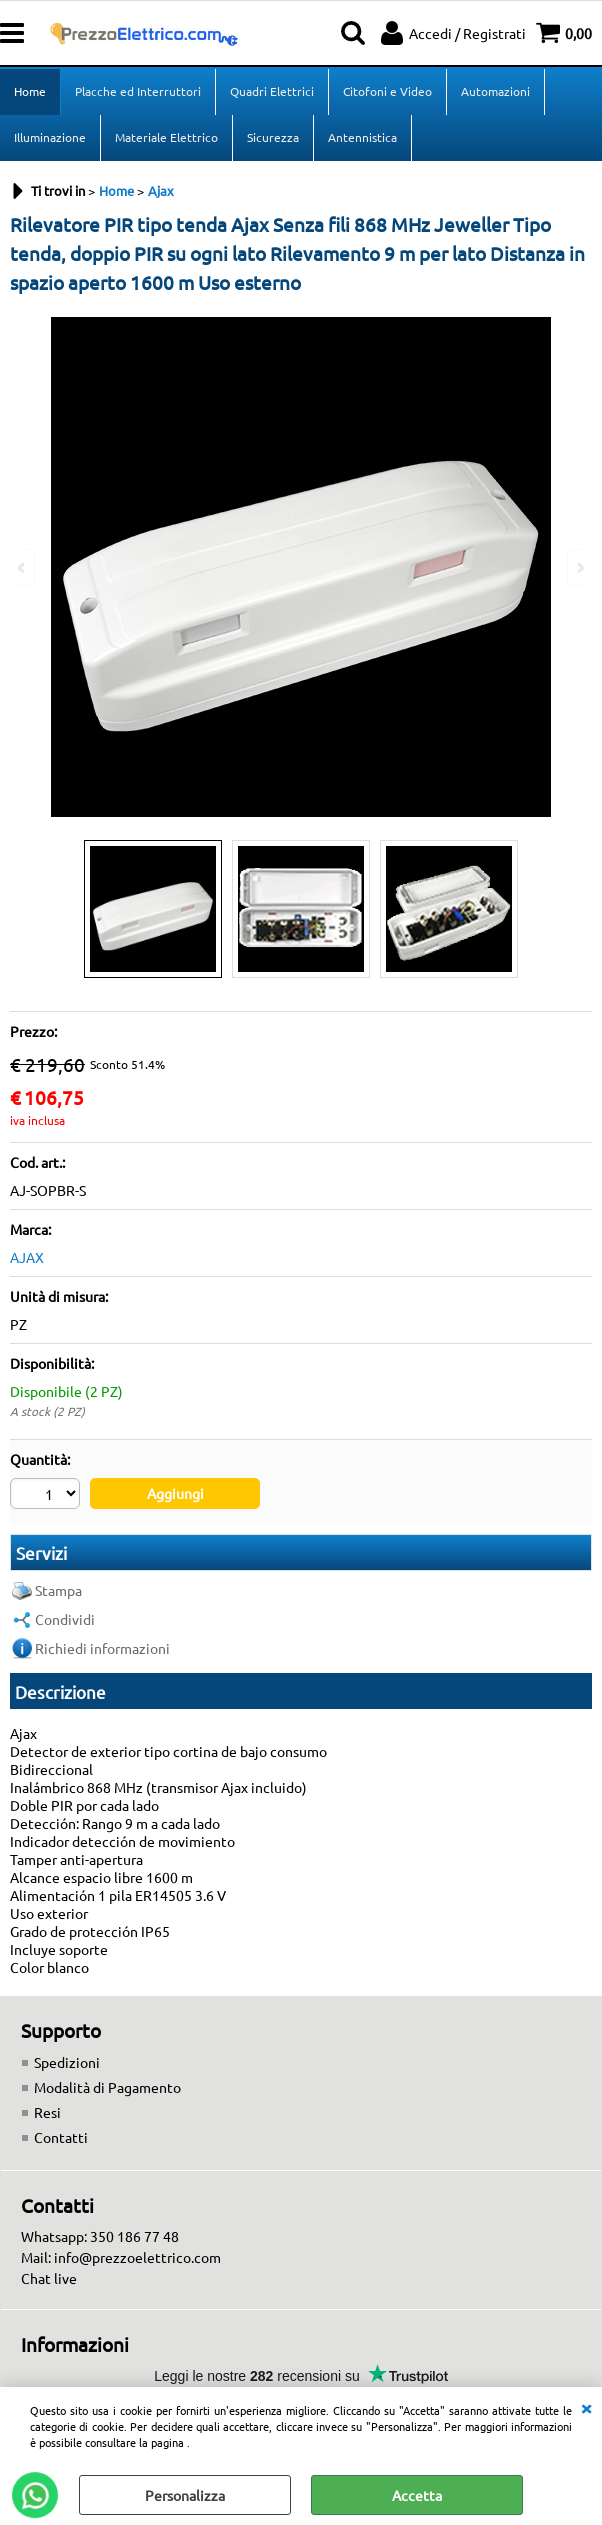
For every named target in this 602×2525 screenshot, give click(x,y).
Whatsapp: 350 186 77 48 (100, 2236)
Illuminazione (50, 137)
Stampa (58, 1590)
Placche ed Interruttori (138, 91)
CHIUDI (586, 2407)
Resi (47, 2112)
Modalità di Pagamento (107, 2087)
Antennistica (362, 137)
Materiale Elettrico (166, 137)
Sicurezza (273, 137)
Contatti (61, 2137)
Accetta (417, 2495)
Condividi (65, 1619)
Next (579, 567)
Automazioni (495, 91)
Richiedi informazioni (102, 1648)
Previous (23, 567)
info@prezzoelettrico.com (137, 2257)
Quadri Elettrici (272, 91)
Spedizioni (67, 2062)
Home (30, 91)
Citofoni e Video (387, 91)
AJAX (27, 1257)
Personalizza (185, 2495)
